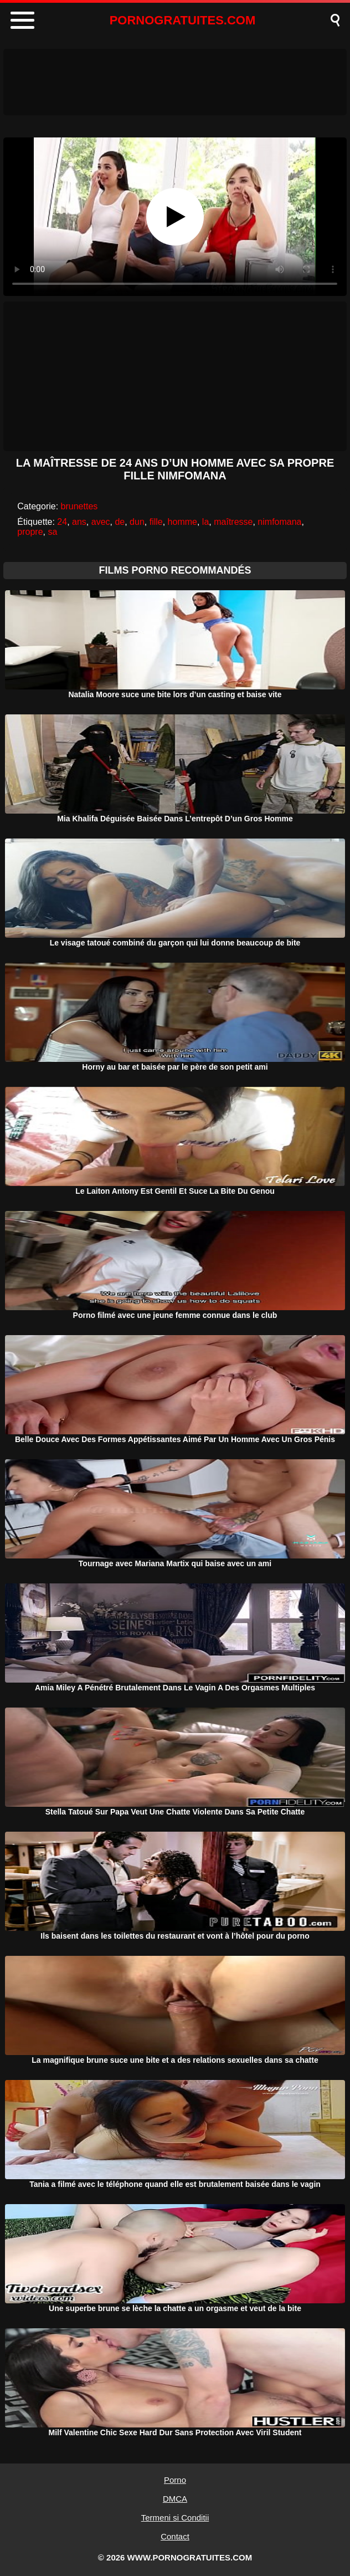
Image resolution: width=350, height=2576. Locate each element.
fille (156, 522)
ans (79, 522)
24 (62, 522)
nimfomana (279, 522)
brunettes (79, 506)
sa (52, 531)
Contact (175, 2536)
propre (30, 531)
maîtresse (233, 522)
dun (137, 522)
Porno (175, 2480)
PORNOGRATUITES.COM (183, 20)
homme (182, 522)
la (205, 522)
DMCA (175, 2498)
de (120, 522)
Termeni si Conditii (175, 2517)
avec (100, 522)
